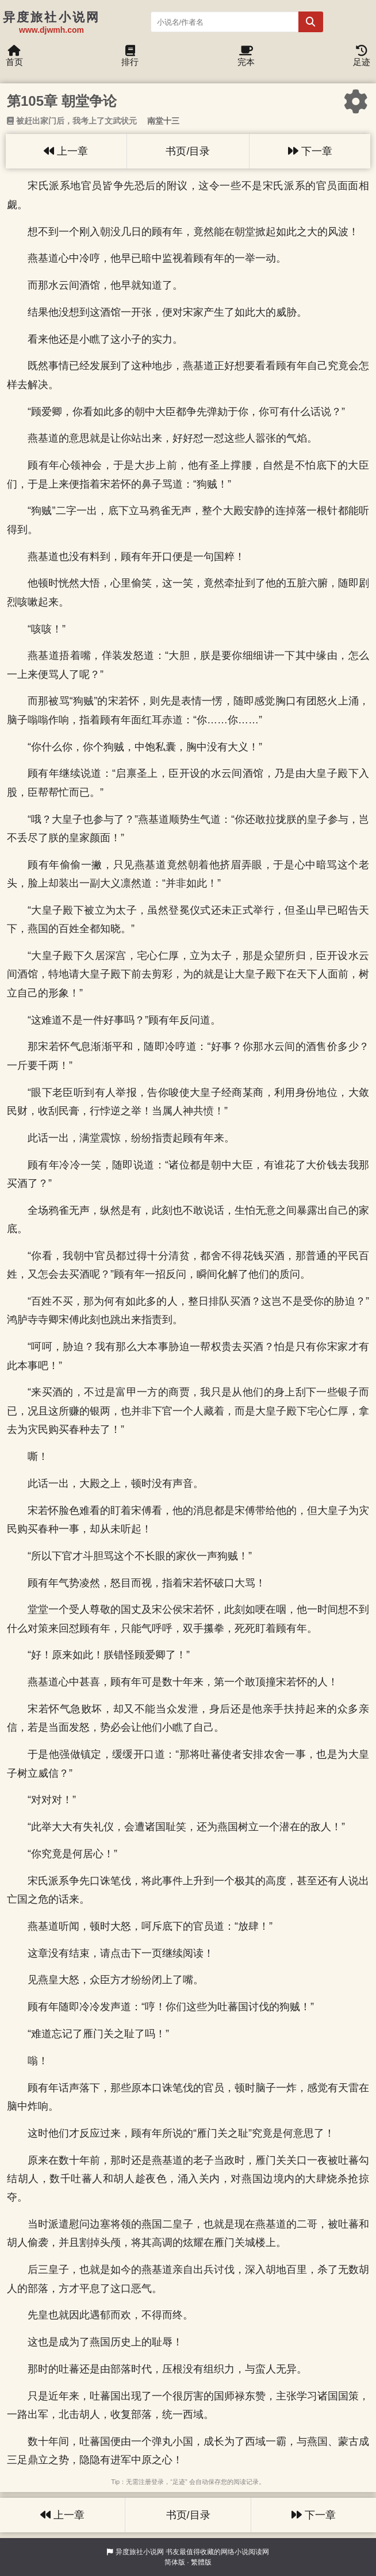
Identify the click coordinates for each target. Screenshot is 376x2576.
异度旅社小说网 (140, 2552)
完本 (246, 59)
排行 (130, 59)
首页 (14, 59)
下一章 (310, 151)
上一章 (66, 151)
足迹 (361, 59)
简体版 (174, 2562)
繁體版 (201, 2562)
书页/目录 (188, 151)
